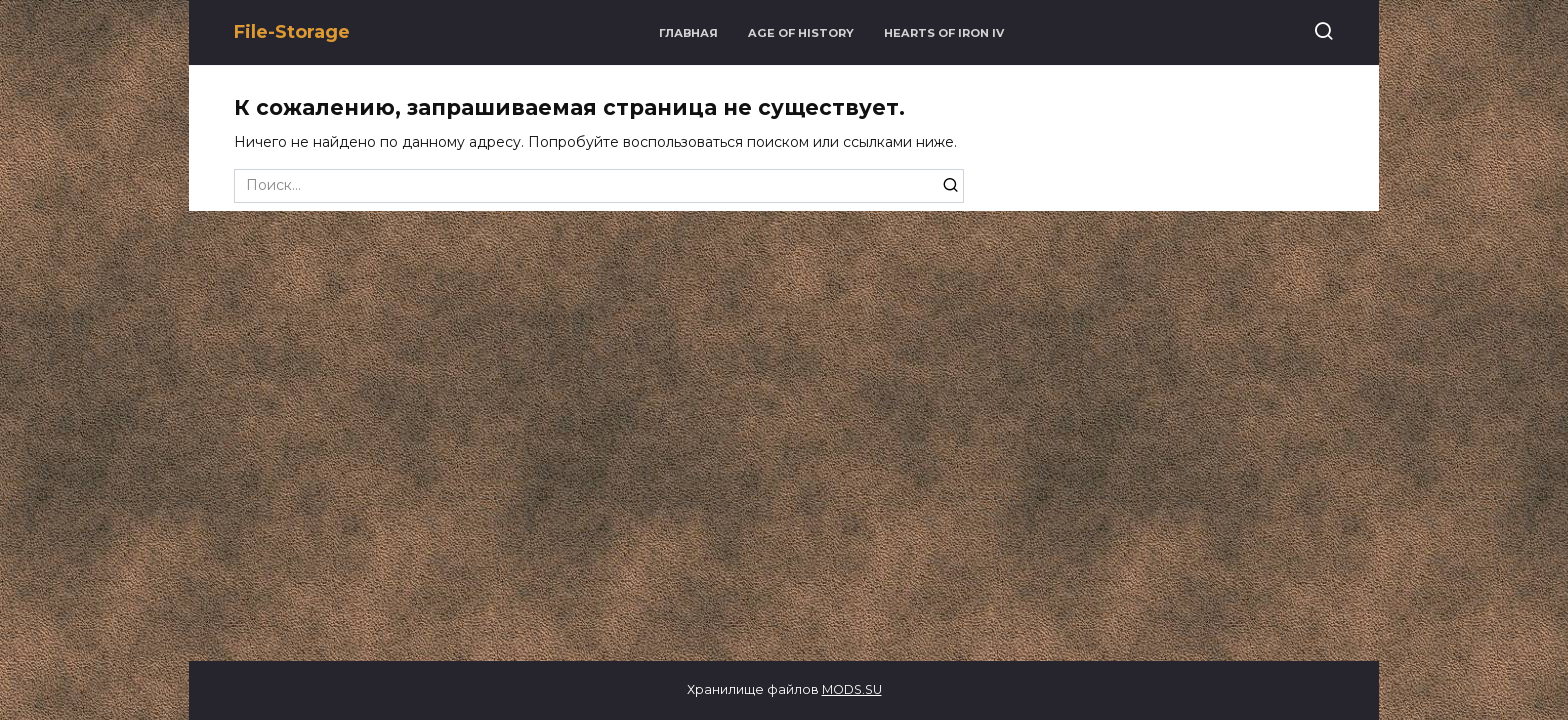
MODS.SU (852, 689)
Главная (688, 33)
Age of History (801, 33)
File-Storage (292, 32)
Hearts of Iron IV (944, 33)
